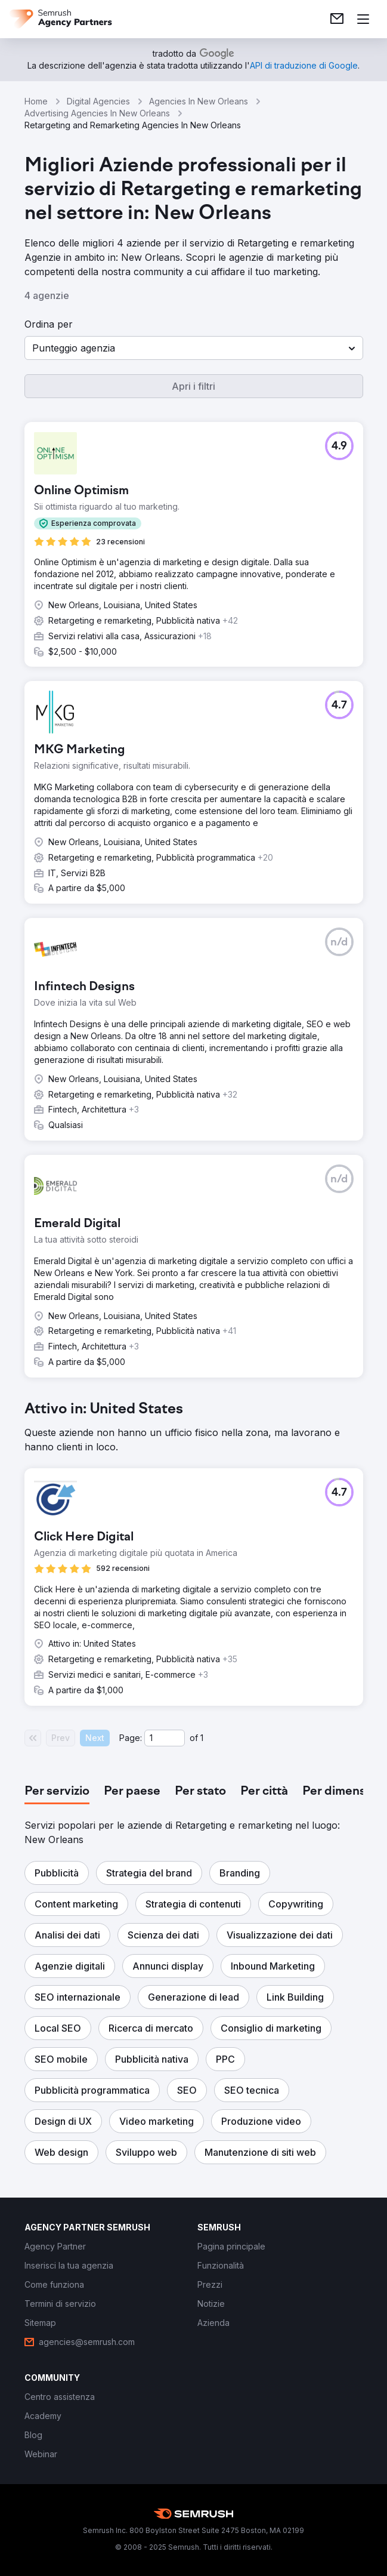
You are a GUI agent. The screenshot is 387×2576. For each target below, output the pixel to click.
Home (36, 101)
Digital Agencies (98, 101)
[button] (193, 348)
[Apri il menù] (363, 19)
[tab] (56, 1792)
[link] (337, 19)
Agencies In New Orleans (198, 101)
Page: (130, 1738)
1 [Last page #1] (201, 1738)
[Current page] (164, 1738)
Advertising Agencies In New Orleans (97, 113)
